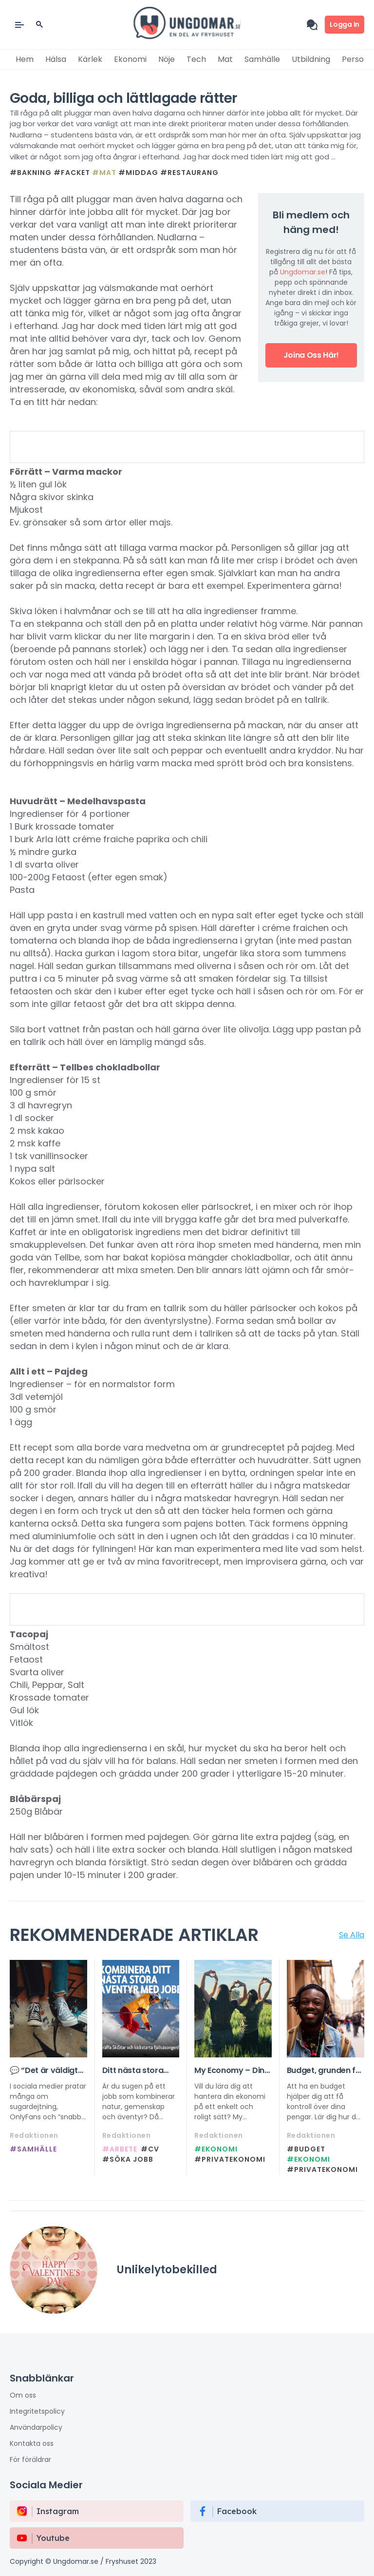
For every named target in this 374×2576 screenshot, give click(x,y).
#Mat (104, 172)
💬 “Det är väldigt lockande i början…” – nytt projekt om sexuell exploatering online (47, 2070)
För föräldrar (30, 2459)
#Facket (72, 172)
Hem (25, 59)
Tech (196, 59)
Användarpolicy (36, 2427)
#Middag (138, 172)
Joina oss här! (311, 355)
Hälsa (55, 59)
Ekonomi (130, 59)
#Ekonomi (216, 2149)
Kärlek (90, 59)
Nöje (166, 59)
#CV (150, 2149)
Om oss (23, 2395)
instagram (58, 2511)
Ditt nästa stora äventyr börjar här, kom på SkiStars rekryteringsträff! (138, 2070)
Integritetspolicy (37, 2411)
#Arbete (119, 2149)
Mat (225, 59)
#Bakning (31, 172)
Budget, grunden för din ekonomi (325, 2070)
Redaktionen (34, 2135)
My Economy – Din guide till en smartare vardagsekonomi (229, 2070)
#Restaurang (189, 172)
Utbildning (311, 59)
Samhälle (262, 59)
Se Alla (351, 1934)
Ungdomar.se (302, 272)
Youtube (53, 2538)
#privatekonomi (229, 2159)
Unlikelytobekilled (167, 2269)
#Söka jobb (127, 2159)
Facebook (237, 2511)
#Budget (306, 2149)
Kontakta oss (32, 2443)
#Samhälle (33, 2149)
